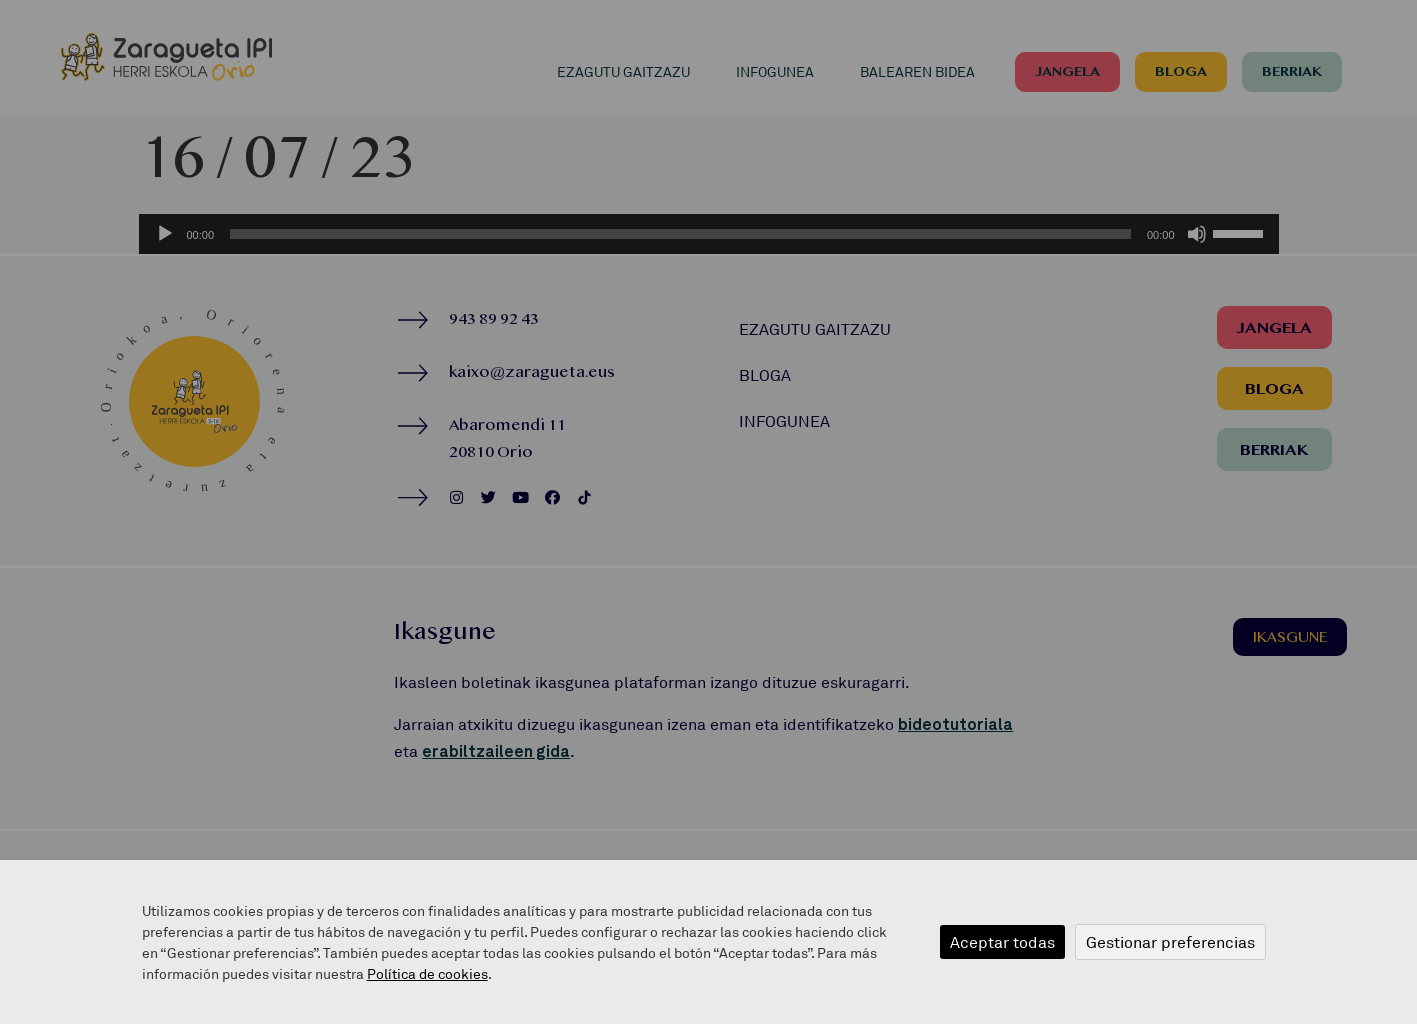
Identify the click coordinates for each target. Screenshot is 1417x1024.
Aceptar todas (1002, 942)
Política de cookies (427, 973)
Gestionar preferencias (1170, 942)
